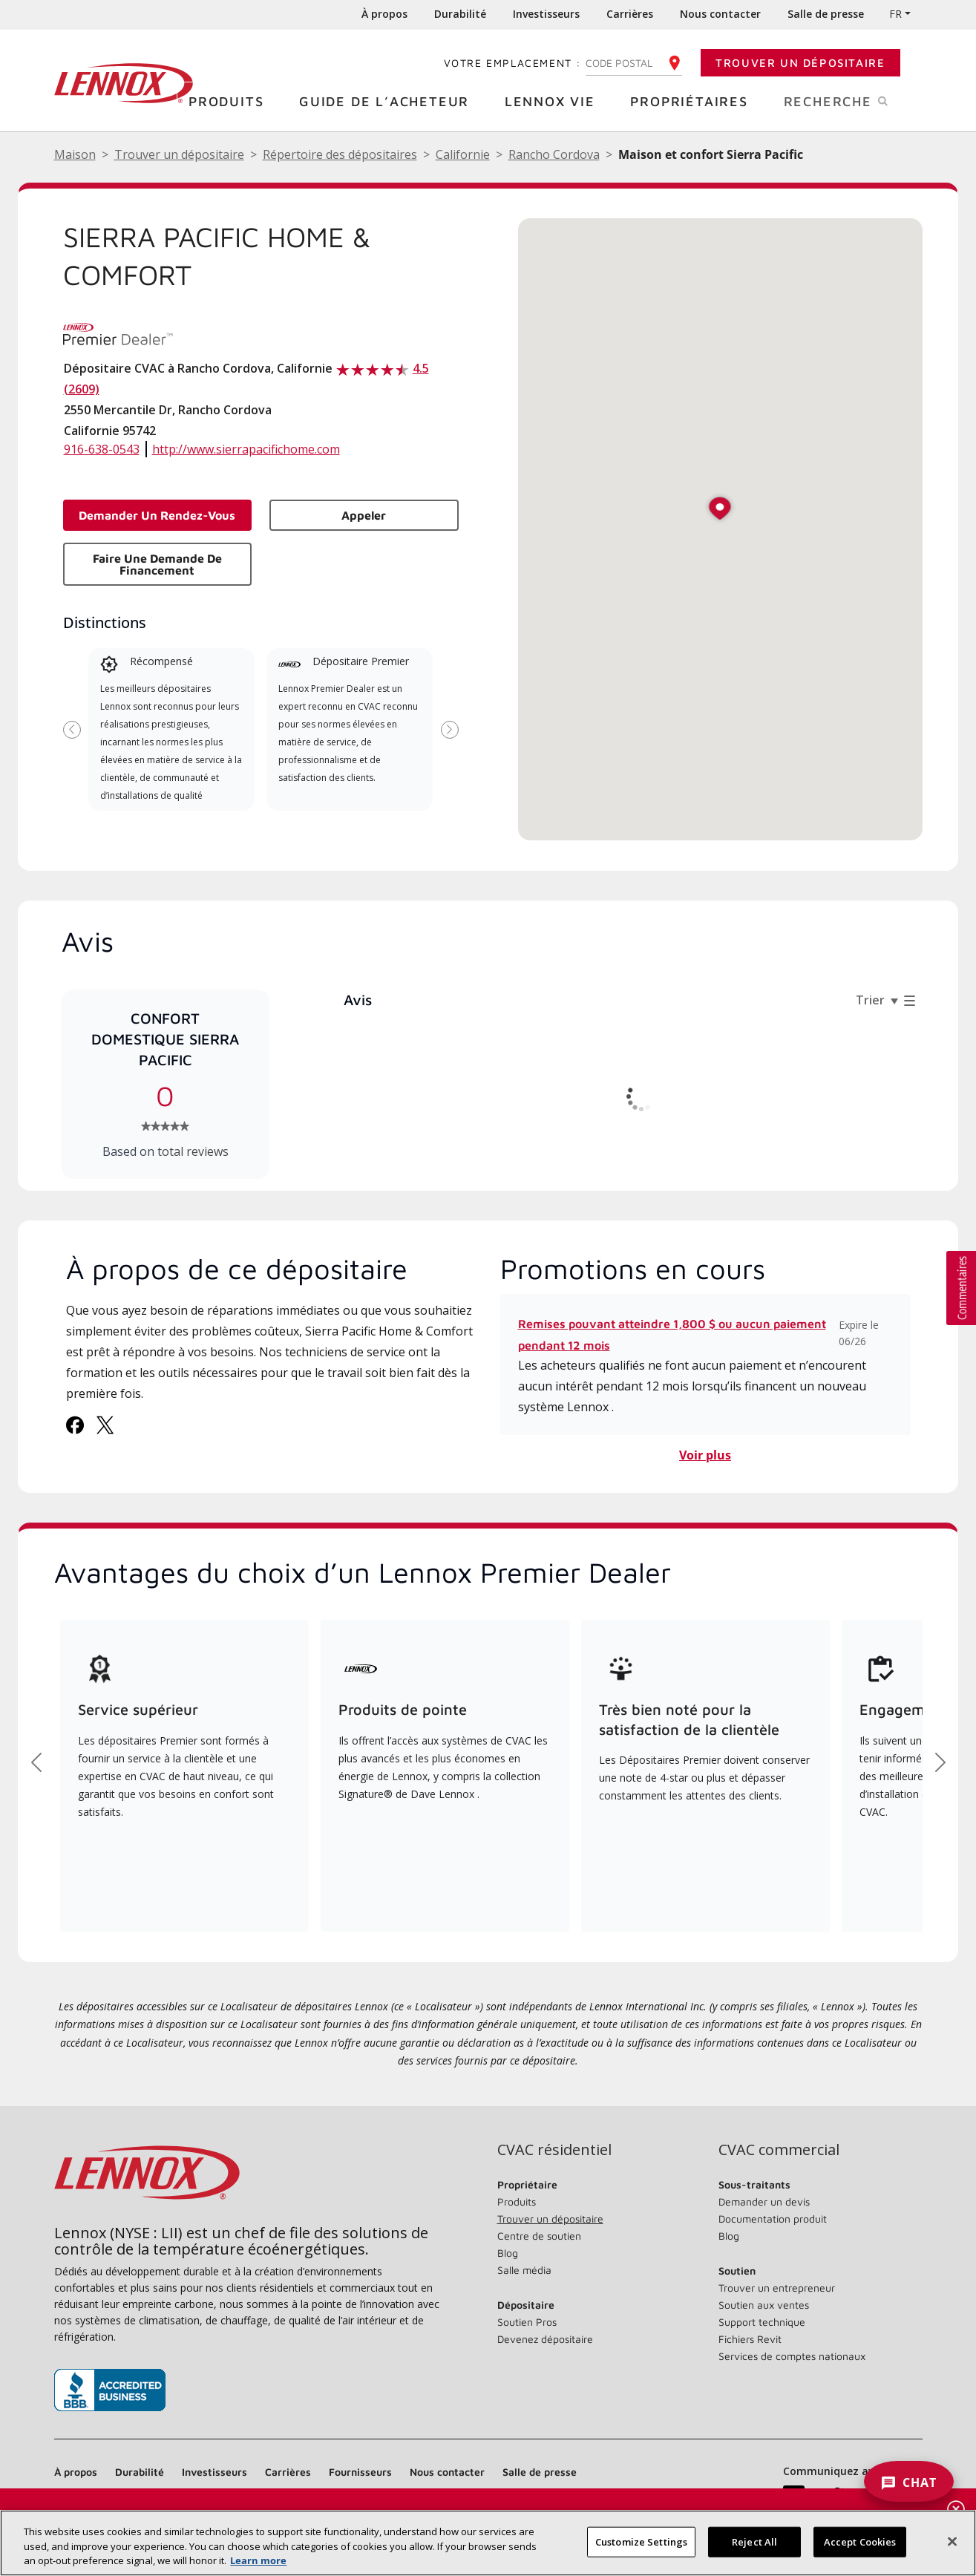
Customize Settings (641, 2541)
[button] (719, 509)
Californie (463, 154)
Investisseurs (546, 14)
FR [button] (895, 14)
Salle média (524, 2269)
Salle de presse (825, 14)
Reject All (754, 2541)
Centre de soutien (539, 2235)
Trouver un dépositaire (800, 62)
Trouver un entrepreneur (776, 2287)
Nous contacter (720, 14)
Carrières (629, 14)
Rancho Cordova (554, 154)
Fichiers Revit (750, 2339)
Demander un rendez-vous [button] (157, 515)
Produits (232, 100)
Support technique (761, 2321)
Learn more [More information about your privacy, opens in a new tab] (258, 2560)
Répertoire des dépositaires (340, 154)
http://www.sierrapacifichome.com (246, 449)
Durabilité (460, 14)
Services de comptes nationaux (791, 2356)
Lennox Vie (555, 100)
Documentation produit (772, 2218)
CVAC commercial (778, 2150)
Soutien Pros (527, 2321)
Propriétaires (694, 100)
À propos (384, 14)
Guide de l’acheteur (389, 100)
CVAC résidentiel (554, 2150)
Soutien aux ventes (763, 2304)
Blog (507, 2252)
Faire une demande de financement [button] (157, 564)
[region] (488, 2543)
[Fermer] (952, 2541)
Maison (75, 154)
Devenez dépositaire (545, 2339)
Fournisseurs (360, 2471)
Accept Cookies (860, 2541)
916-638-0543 (102, 449)
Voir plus (705, 1455)
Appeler (363, 515)
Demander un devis (764, 2201)
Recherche (853, 100)
